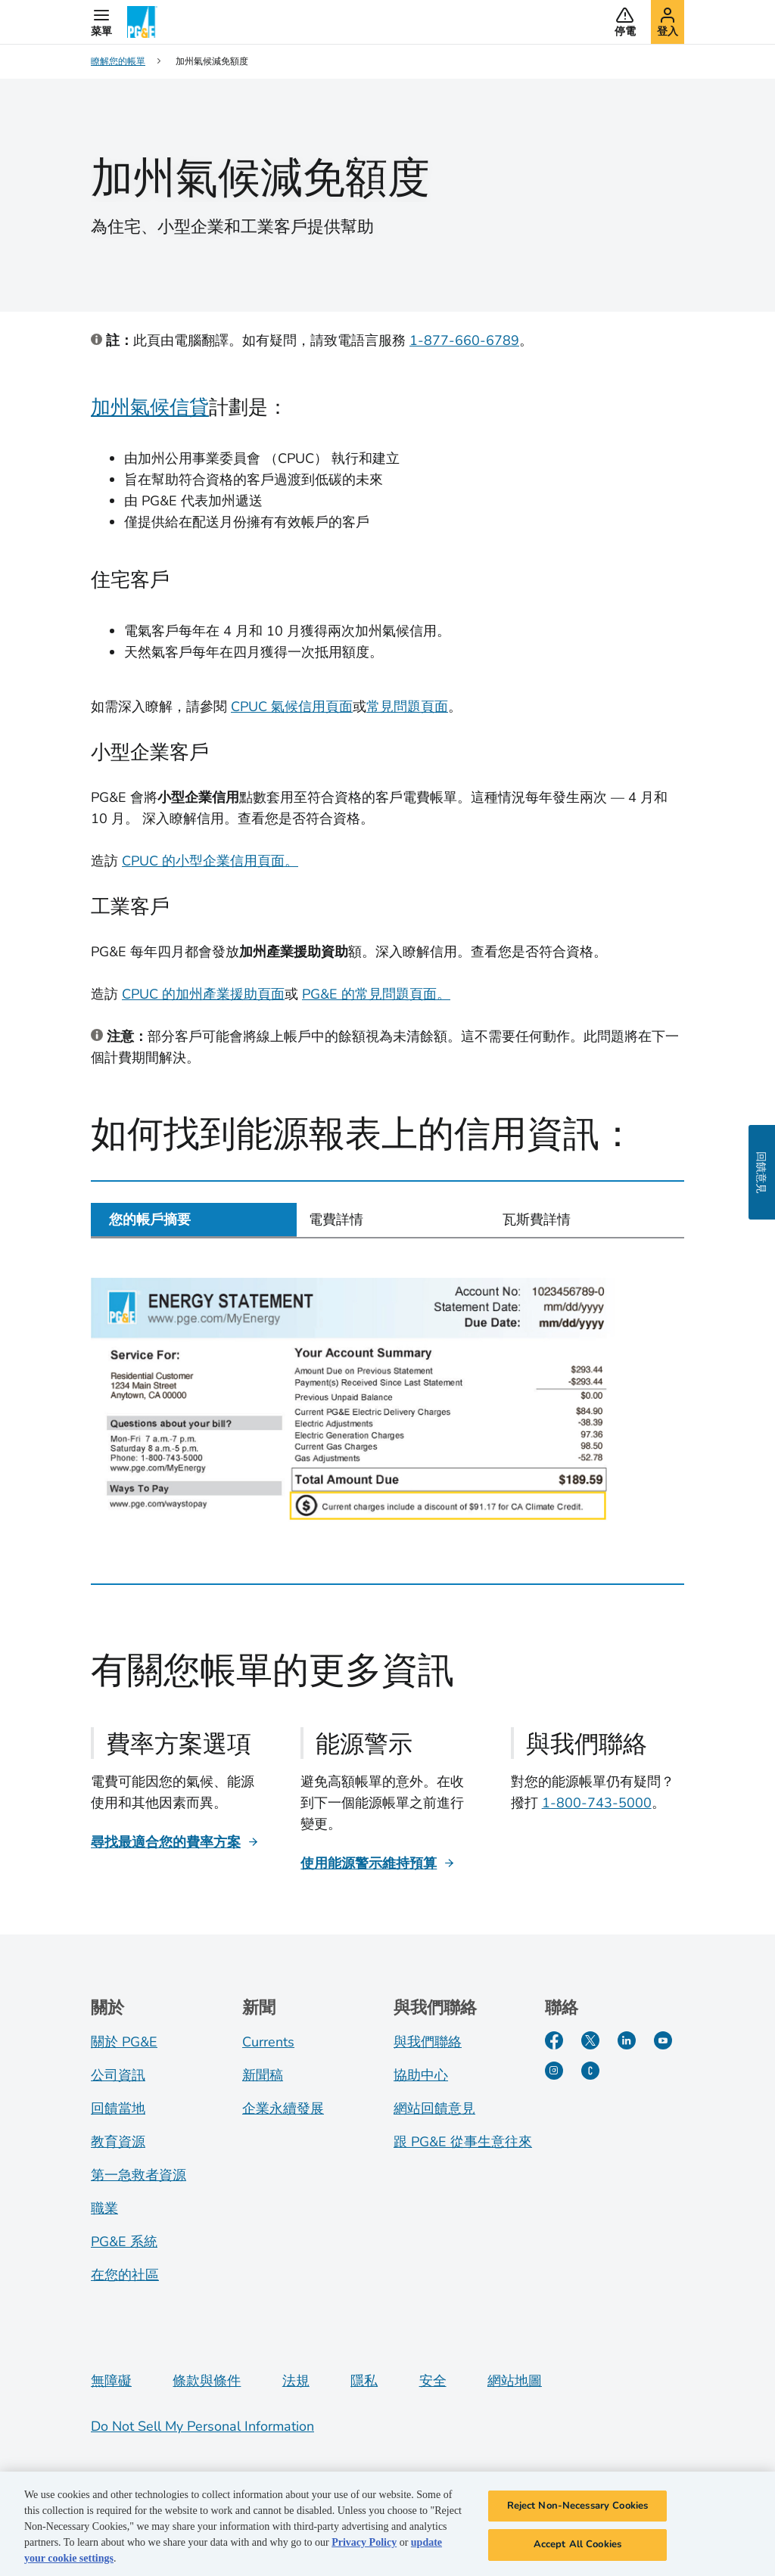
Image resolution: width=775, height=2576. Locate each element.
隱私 (364, 2381)
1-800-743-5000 (597, 1803)
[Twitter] (590, 2040)
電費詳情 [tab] (336, 1219)
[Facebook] (554, 2040)
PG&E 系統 (124, 2242)
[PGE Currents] (590, 2070)
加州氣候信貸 (150, 406)
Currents (268, 2042)
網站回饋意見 (434, 2108)
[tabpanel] (387, 1400)
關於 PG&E (124, 2042)
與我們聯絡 (428, 2042)
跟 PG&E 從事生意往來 (463, 2142)
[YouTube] (663, 2040)
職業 (104, 2208)
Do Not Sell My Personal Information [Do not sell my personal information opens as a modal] (202, 2426)
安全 (433, 2381)
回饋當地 (118, 2108)
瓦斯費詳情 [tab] (537, 1219)
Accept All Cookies (577, 2546)
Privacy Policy (364, 2544)
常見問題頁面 (407, 707)
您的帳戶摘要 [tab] (150, 1219)
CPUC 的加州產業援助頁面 (203, 994)
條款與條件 (207, 2381)
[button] (101, 22)
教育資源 (118, 2142)
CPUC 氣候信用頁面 (292, 707)
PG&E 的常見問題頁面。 (376, 994)
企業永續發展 (283, 2108)
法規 (296, 2381)
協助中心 (421, 2075)
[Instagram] (554, 2070)
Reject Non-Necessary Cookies (578, 2507)
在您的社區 (125, 2275)
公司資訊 (118, 2075)
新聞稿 (262, 2075)
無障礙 (111, 2381)
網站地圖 (514, 2381)
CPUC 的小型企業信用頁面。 (210, 861)
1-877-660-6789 (464, 340)
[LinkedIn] (626, 2040)
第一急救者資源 (138, 2175)
